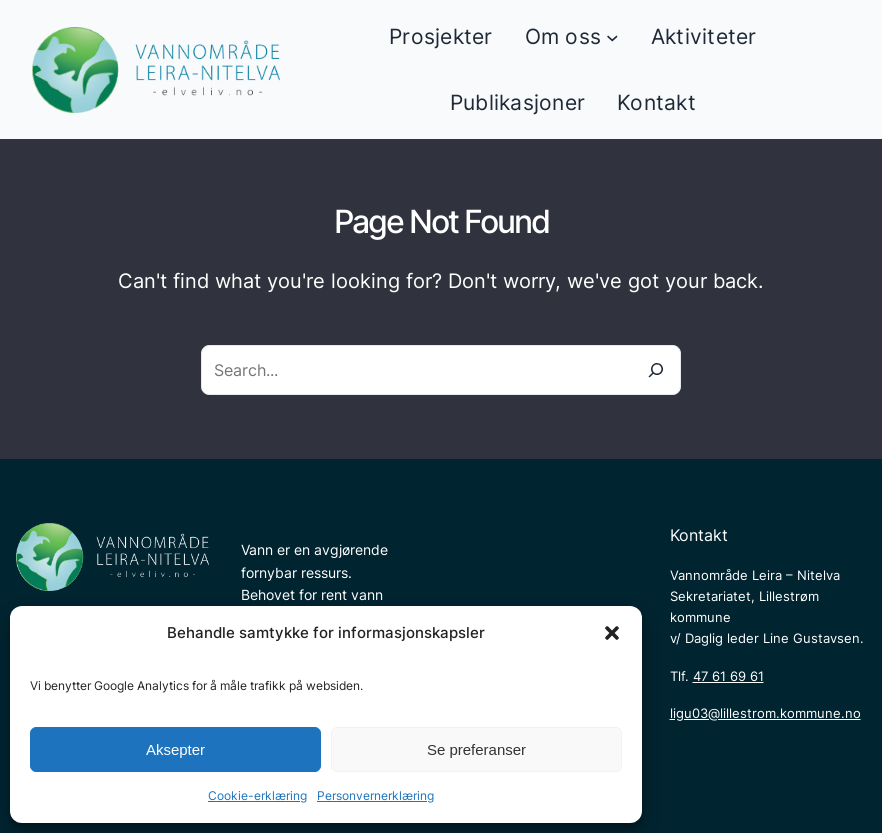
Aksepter (175, 749)
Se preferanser (476, 749)
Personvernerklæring (375, 795)
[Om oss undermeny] (612, 37)
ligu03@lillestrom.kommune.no (765, 713)
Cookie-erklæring (257, 795)
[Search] (656, 370)
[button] (612, 633)
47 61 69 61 (728, 676)
